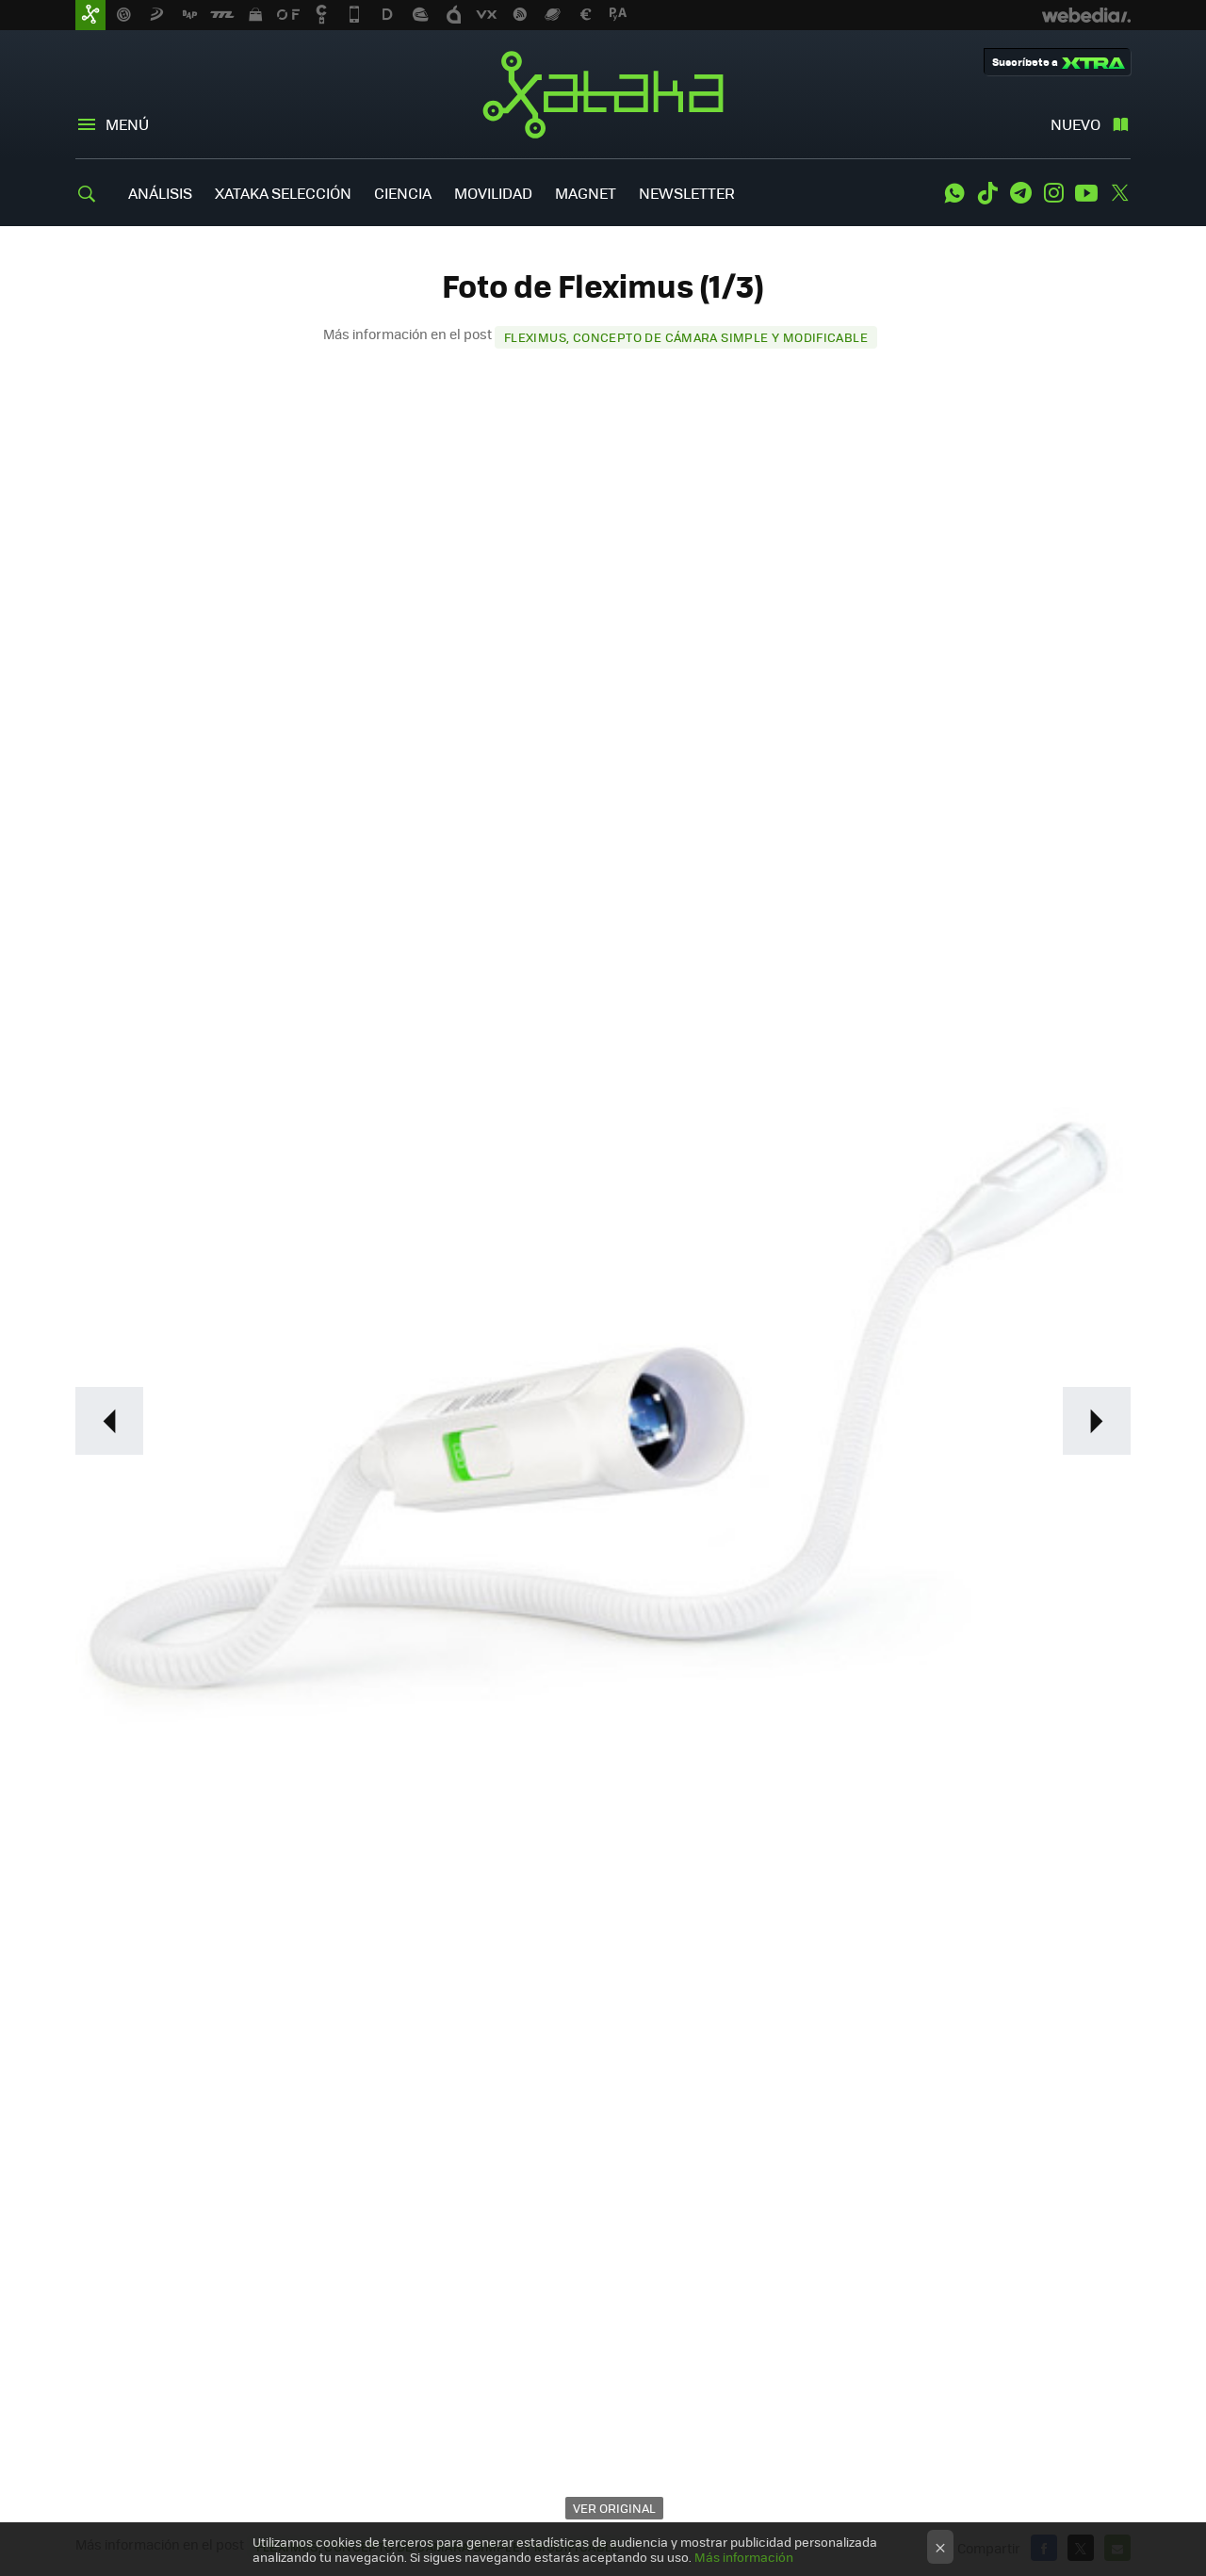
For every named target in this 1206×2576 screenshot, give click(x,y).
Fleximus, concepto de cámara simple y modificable (686, 337)
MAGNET (585, 193)
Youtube (1086, 193)
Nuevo (1075, 124)
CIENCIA (403, 193)
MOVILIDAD (493, 193)
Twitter (1119, 193)
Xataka (603, 94)
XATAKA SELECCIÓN (283, 193)
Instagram (1053, 193)
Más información (743, 2557)
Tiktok (987, 193)
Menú (127, 124)
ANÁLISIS (160, 193)
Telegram (1020, 193)
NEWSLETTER (687, 193)
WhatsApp (954, 193)
